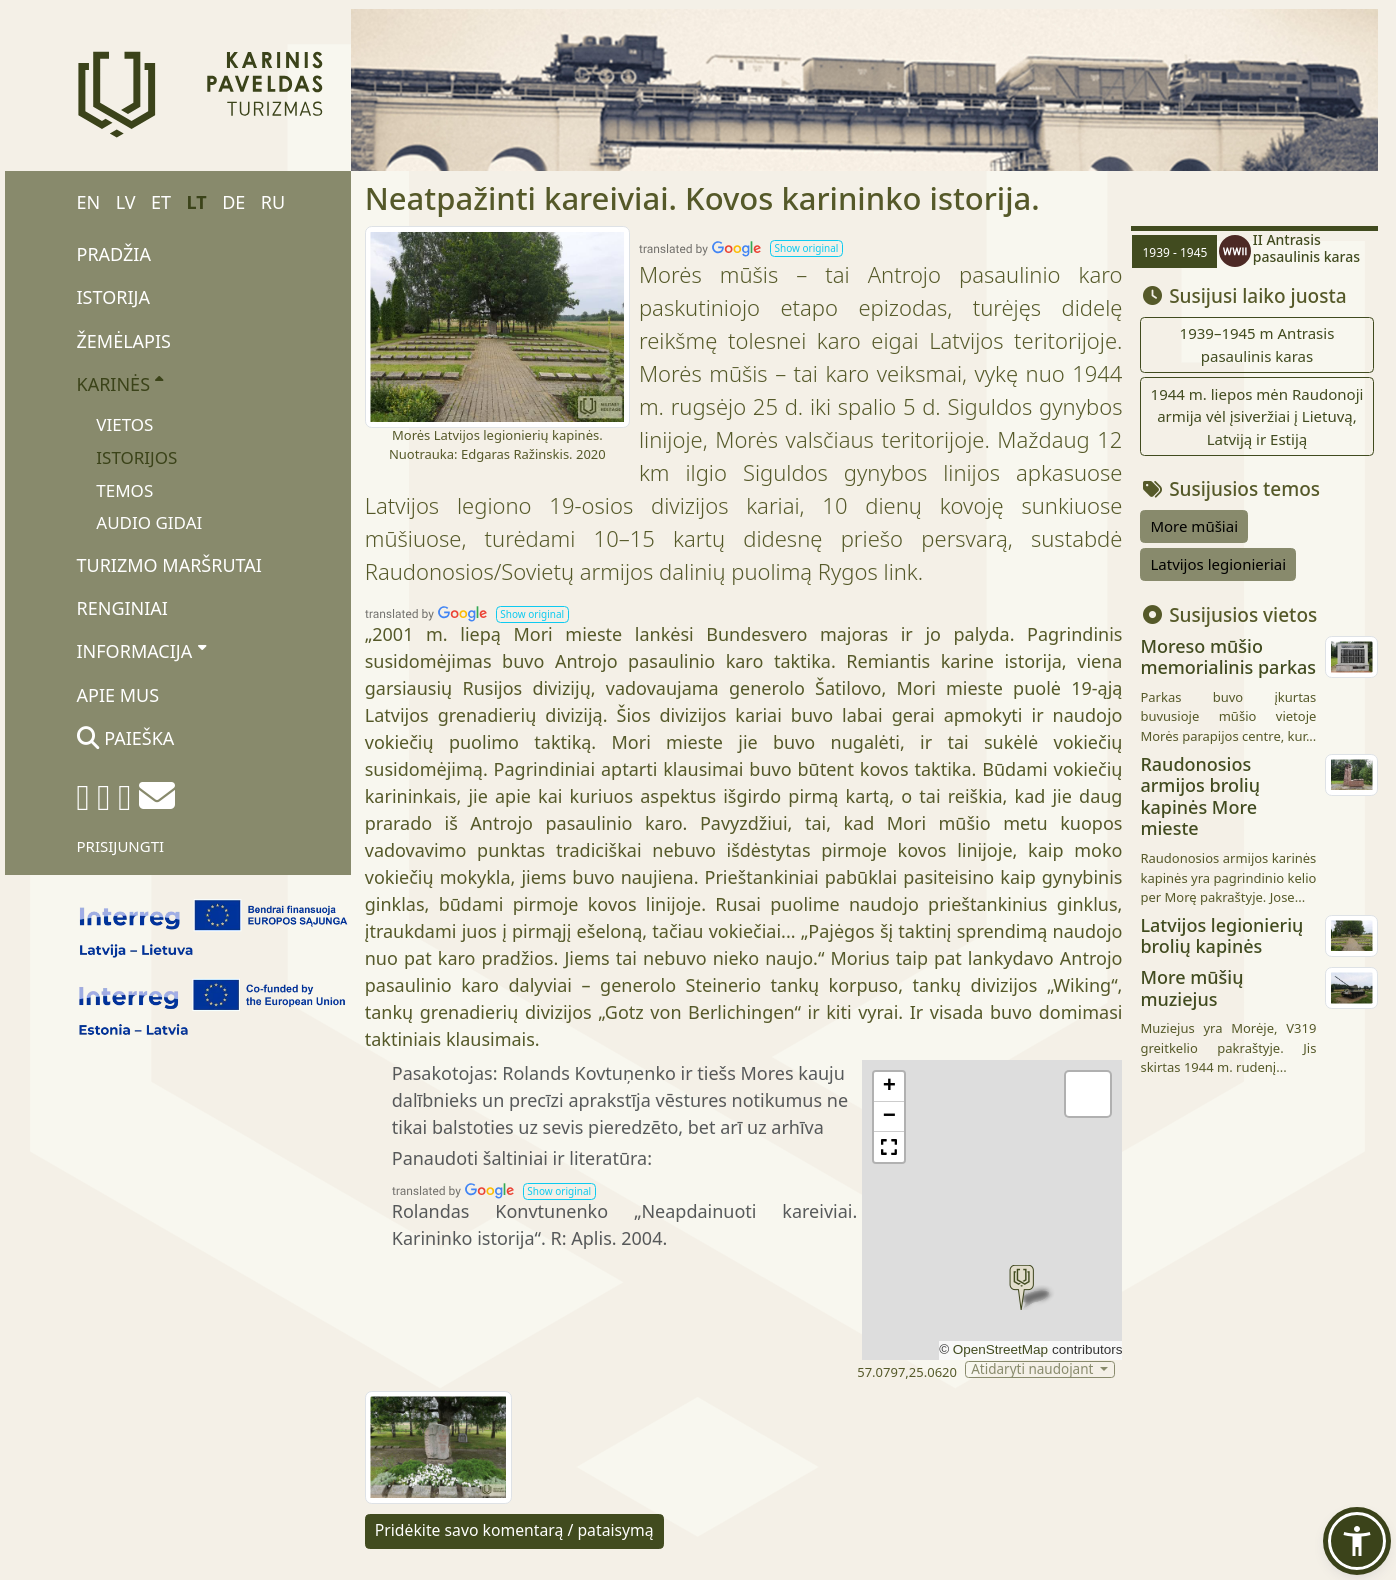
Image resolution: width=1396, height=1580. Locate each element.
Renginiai (122, 608)
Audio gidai (149, 522)
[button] (806, 248)
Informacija (141, 651)
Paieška (126, 738)
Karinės (120, 383)
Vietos (124, 424)
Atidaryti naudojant (1034, 1369)
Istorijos (136, 457)
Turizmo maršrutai (169, 565)
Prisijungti (121, 846)
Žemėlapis (124, 341)
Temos (124, 490)
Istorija (113, 297)
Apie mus (118, 695)
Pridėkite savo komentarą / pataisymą (514, 1530)
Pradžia (114, 254)
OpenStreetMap (1000, 1349)
